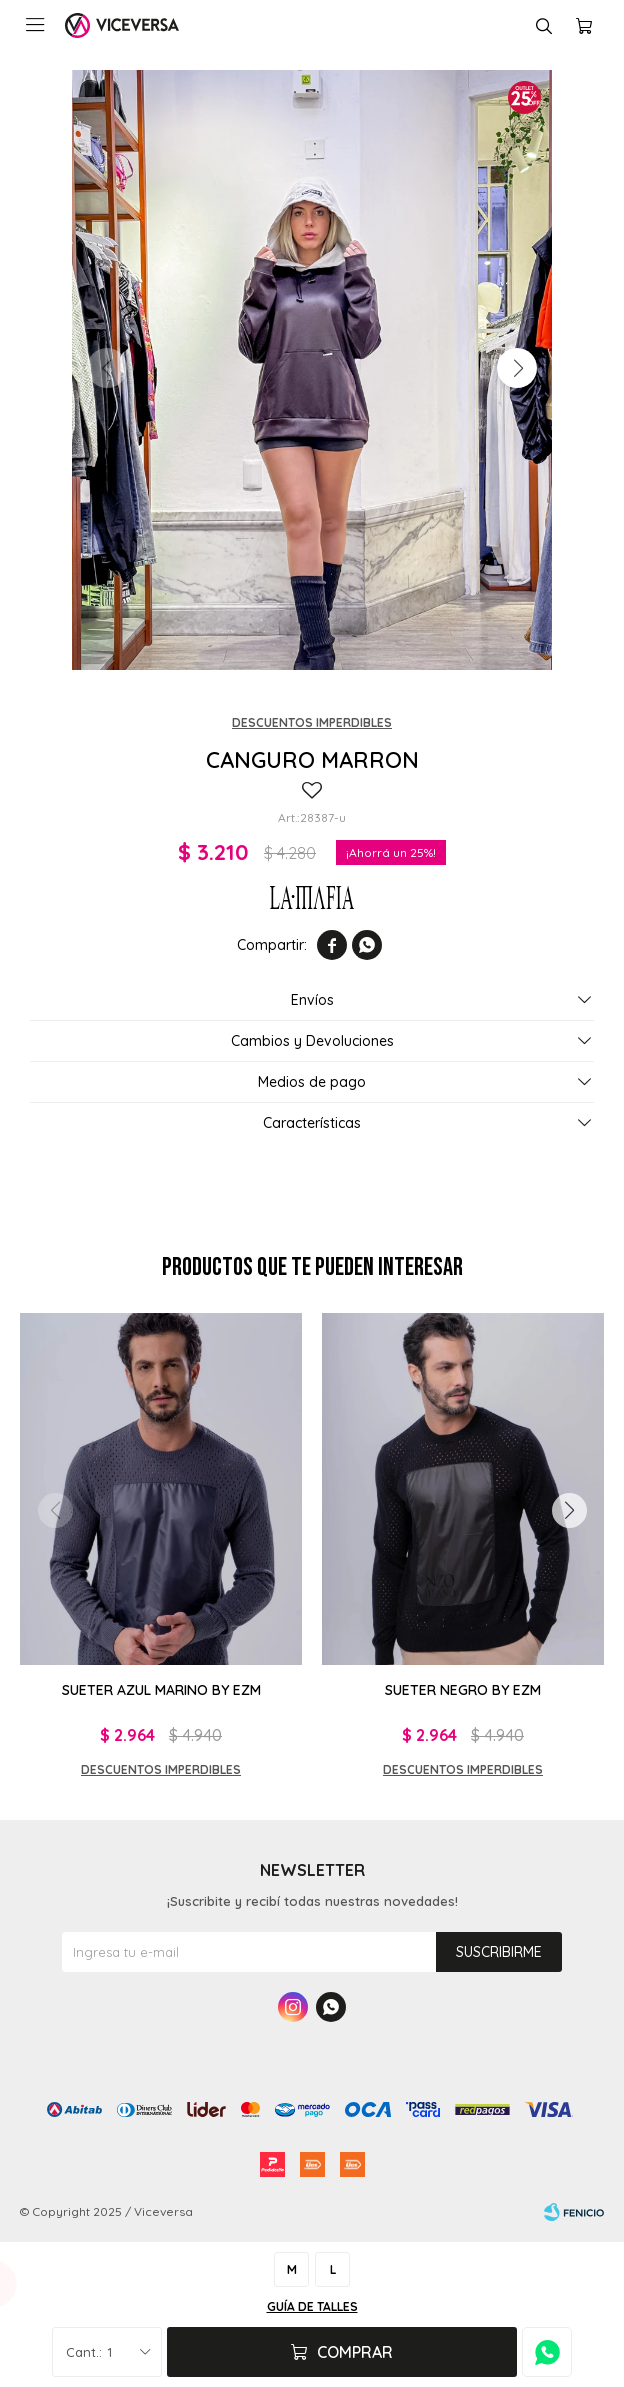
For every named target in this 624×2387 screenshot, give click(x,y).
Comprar (355, 2352)
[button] (517, 368)
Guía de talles (312, 2306)
